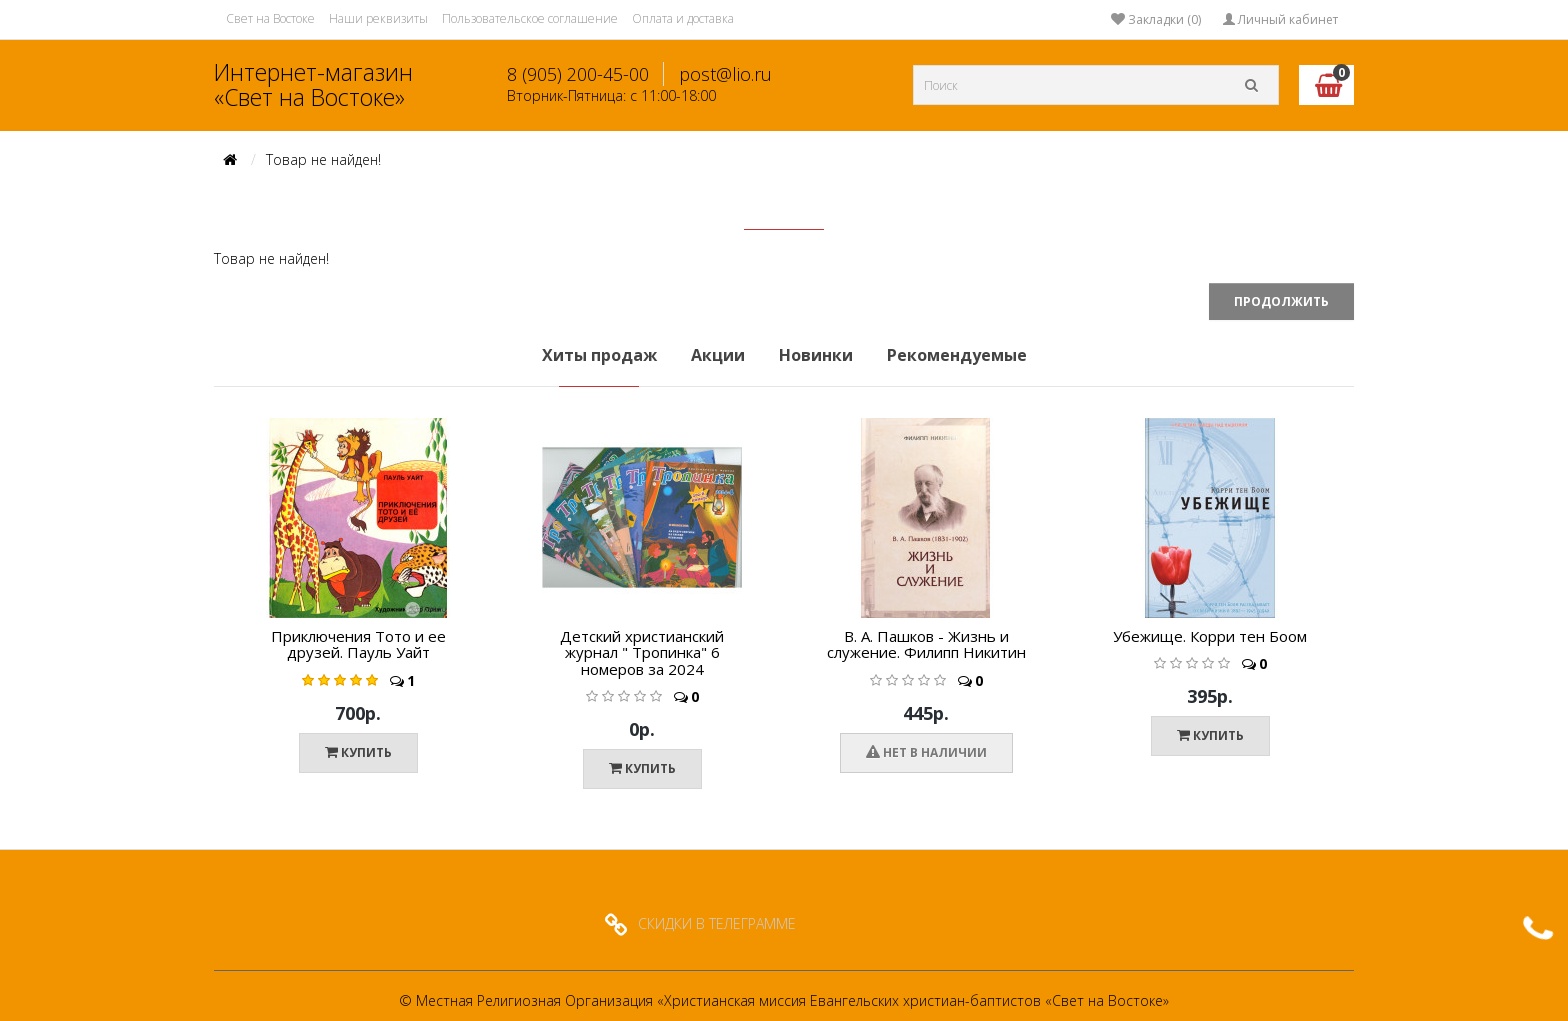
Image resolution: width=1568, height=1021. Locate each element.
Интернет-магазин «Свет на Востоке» (313, 84)
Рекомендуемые (957, 355)
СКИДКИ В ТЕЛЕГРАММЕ (717, 923)
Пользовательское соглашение (530, 18)
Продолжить (1281, 301)
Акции (718, 355)
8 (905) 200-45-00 (578, 74)
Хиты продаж (599, 355)
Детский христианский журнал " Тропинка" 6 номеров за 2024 (642, 652)
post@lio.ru (725, 74)
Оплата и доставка (683, 18)
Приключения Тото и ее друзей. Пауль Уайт (358, 644)
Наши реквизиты (378, 18)
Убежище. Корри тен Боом (1210, 636)
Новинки (816, 355)
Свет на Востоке (270, 18)
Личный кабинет (1280, 19)
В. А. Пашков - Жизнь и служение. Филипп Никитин (926, 644)
